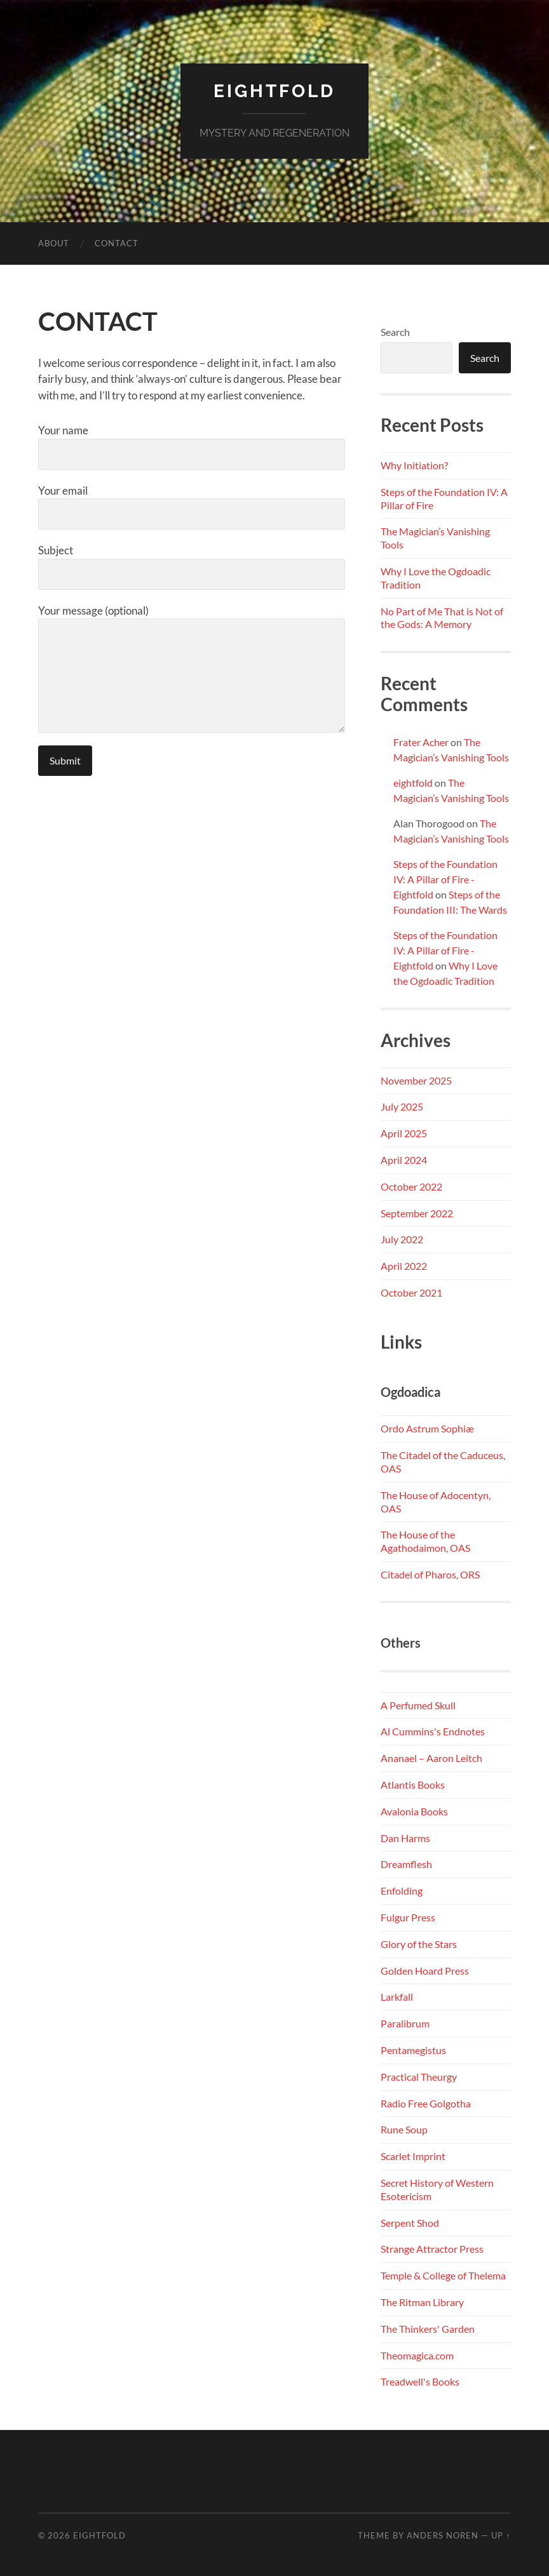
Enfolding (402, 1891)
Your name (191, 447)
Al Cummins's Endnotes (433, 1731)
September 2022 (417, 1213)
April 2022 (404, 1266)
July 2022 (402, 1239)
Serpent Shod (410, 2223)
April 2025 (404, 1133)
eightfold (413, 783)
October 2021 (411, 1292)
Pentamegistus (413, 2050)
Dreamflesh (406, 1864)
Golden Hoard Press (425, 1971)
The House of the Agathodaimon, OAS (425, 1541)
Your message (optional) (191, 668)
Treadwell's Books (420, 2381)
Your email (191, 507)
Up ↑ (500, 2535)
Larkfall (397, 1997)
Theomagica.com (417, 2355)
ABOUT (53, 243)
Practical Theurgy (419, 2077)
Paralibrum (405, 2023)
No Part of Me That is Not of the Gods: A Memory (442, 618)
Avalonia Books (414, 1811)
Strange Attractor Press (432, 2249)
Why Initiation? (414, 465)
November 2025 (416, 1080)
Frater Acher (421, 742)
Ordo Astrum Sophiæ (427, 1428)
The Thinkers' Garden (428, 2329)
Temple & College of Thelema (443, 2275)
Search (395, 332)
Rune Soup (404, 2129)
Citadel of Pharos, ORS (430, 1574)
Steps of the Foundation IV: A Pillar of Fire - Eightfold (445, 879)
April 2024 (404, 1160)
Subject (191, 567)
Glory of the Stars (419, 1944)
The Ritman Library (422, 2302)
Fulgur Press (408, 1917)
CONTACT (117, 243)
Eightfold (275, 91)
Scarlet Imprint (413, 2156)
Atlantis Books (413, 1785)
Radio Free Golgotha (426, 2103)
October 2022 (411, 1186)
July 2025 (402, 1106)
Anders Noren (442, 2535)
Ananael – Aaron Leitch (431, 1758)
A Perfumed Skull (418, 1705)
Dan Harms (405, 1838)
